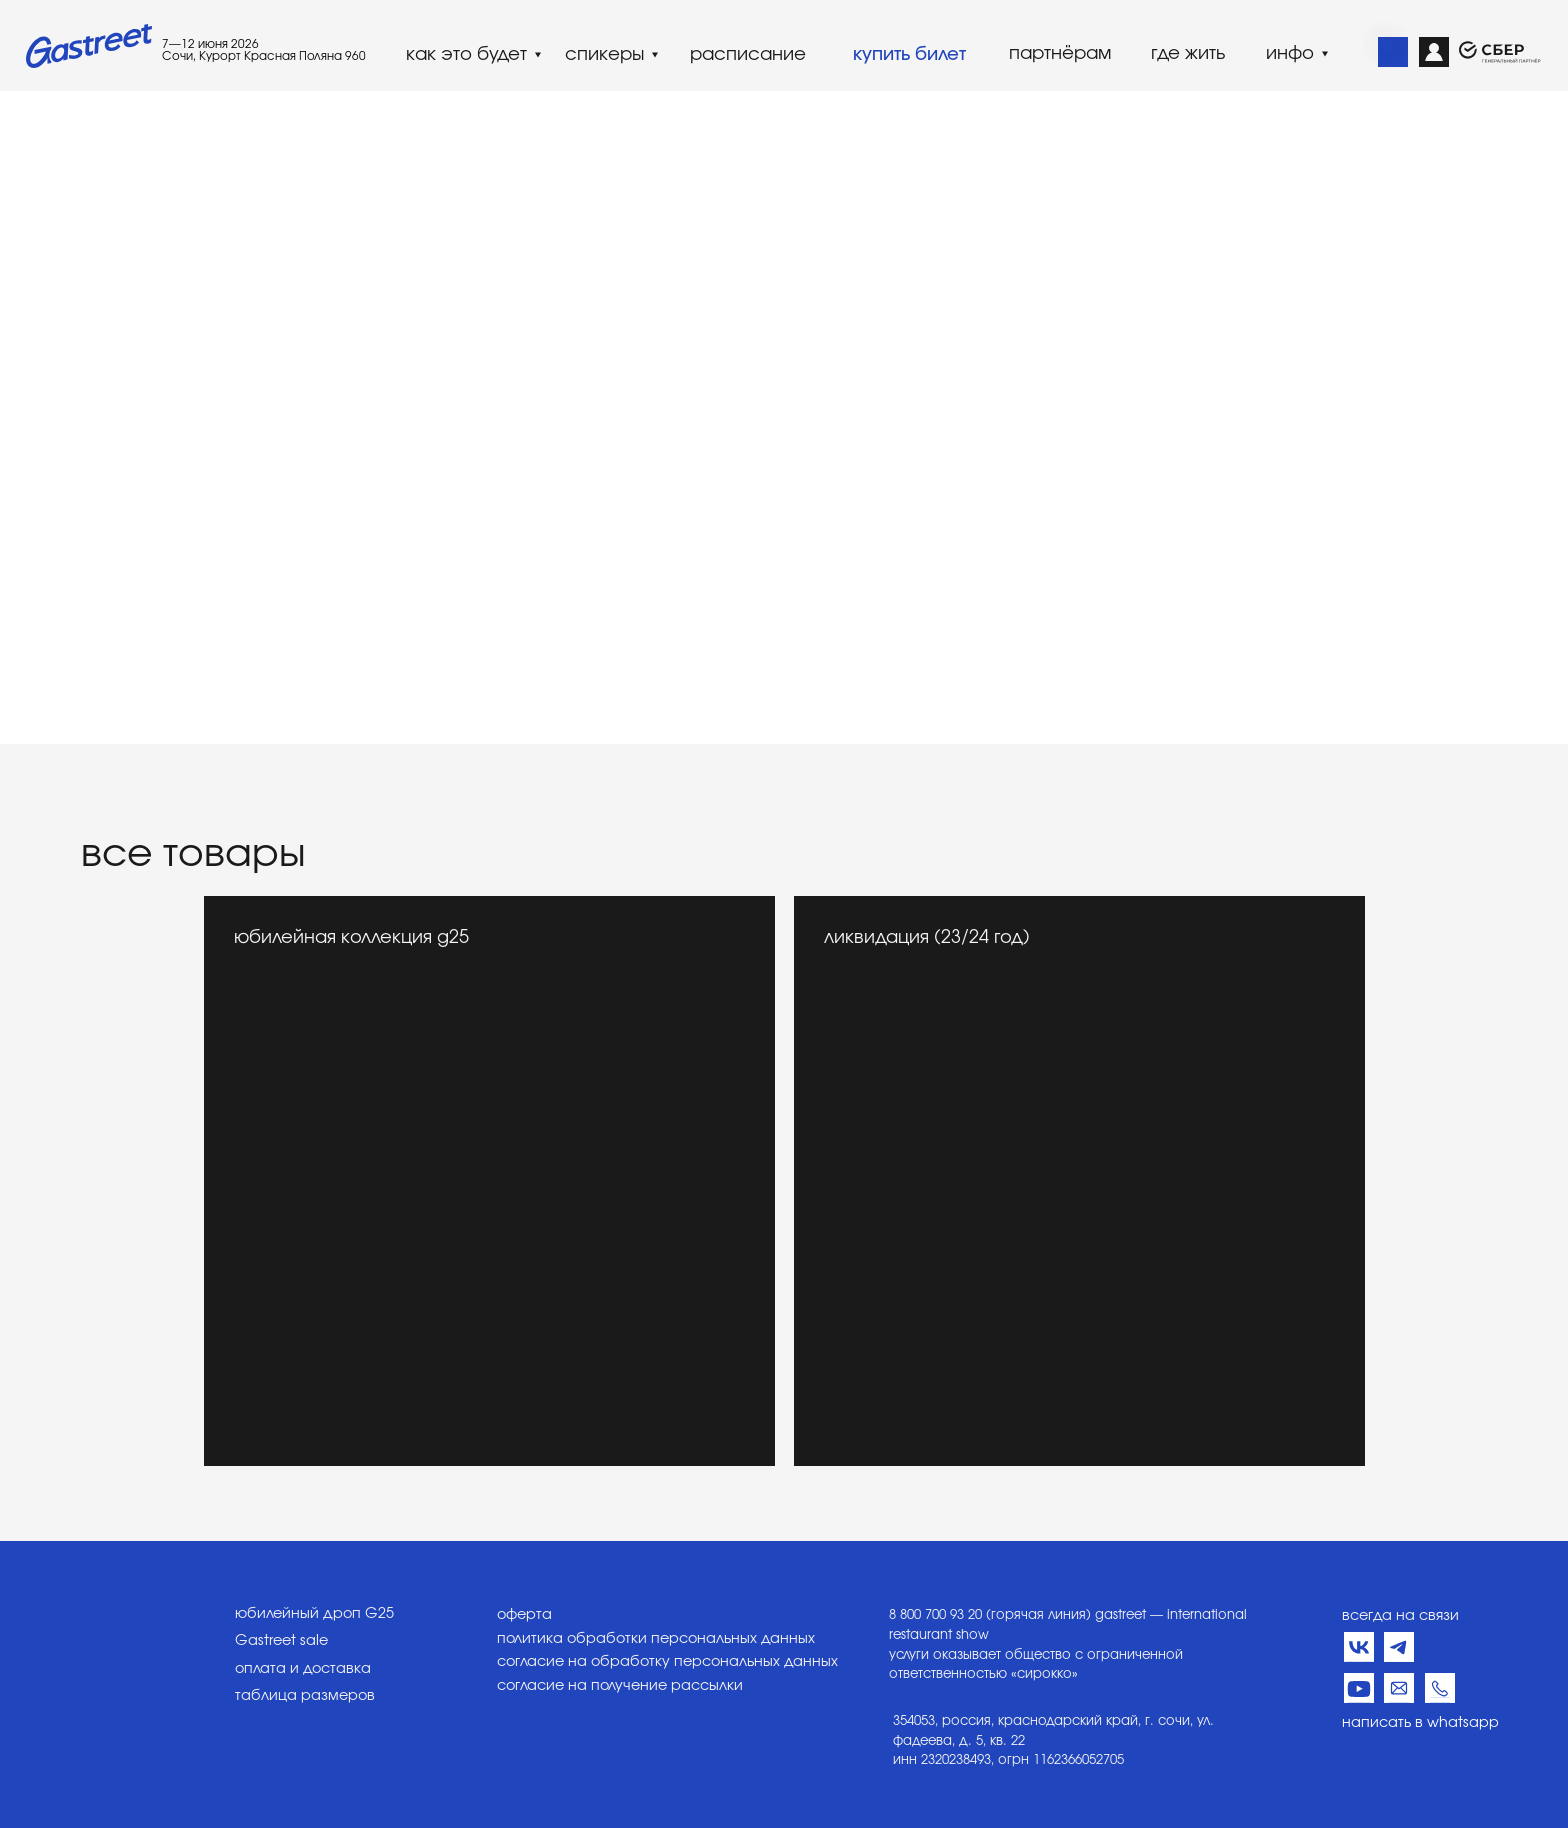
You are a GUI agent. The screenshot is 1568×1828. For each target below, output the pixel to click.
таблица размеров (305, 1696)
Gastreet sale (281, 1641)
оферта (524, 1615)
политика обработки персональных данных (656, 1639)
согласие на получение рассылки (620, 1686)
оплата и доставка (303, 1669)
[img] (1393, 52)
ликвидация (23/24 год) (927, 938)
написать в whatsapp (1420, 1723)
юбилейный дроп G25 (314, 1614)
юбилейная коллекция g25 (351, 938)
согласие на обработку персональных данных (667, 1662)
